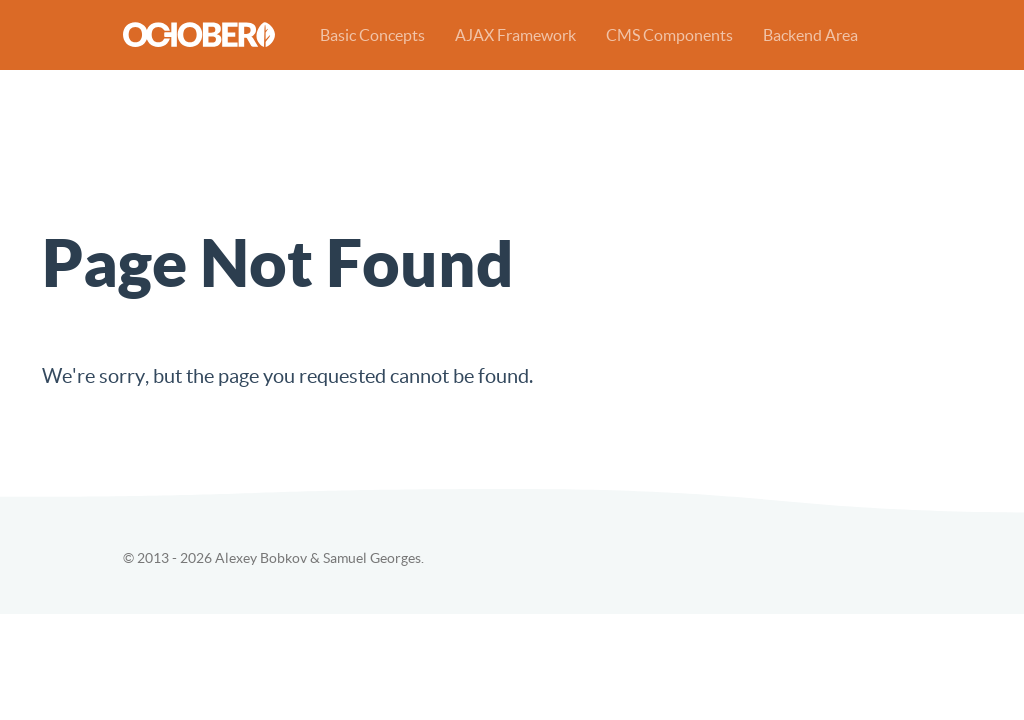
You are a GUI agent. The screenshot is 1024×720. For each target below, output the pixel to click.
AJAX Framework (515, 35)
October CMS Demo (199, 34)
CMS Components (669, 35)
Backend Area (810, 35)
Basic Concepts (372, 35)
